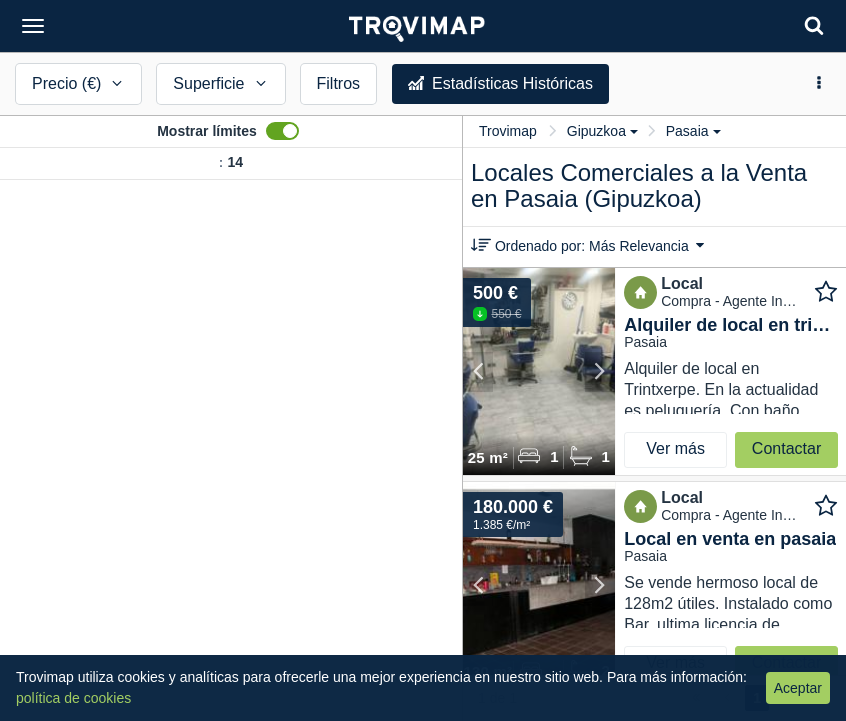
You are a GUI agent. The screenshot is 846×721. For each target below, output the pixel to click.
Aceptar (798, 688)
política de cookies (73, 698)
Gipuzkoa (602, 131)
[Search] (814, 25)
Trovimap (508, 131)
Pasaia (693, 131)
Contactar (786, 448)
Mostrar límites (207, 131)
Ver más (675, 448)
